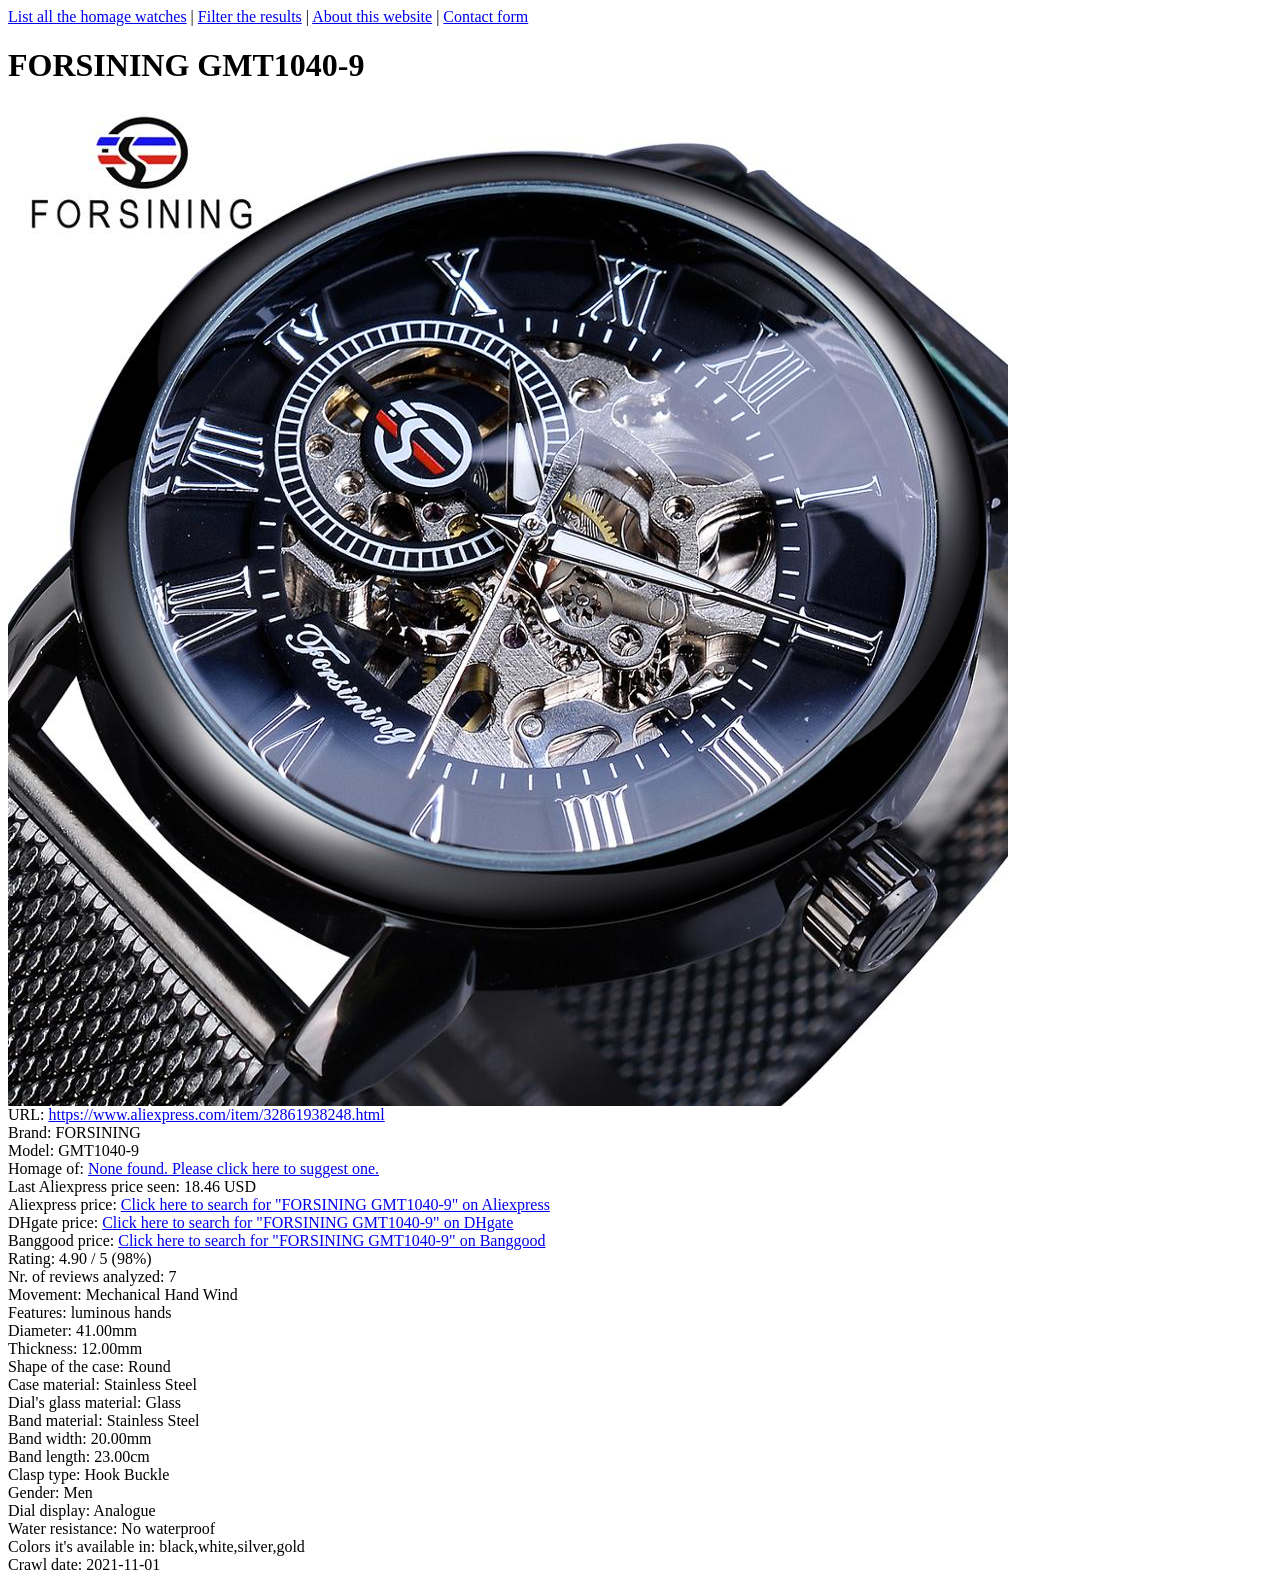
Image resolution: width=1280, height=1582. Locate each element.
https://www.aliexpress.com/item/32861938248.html (216, 1114)
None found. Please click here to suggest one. (233, 1168)
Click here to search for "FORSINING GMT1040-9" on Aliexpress (335, 1204)
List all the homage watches (97, 16)
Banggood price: (63, 1240)
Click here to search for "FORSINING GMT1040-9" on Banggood (331, 1240)
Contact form (485, 16)
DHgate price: (55, 1222)
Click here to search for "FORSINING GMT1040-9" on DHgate (307, 1222)
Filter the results (250, 16)
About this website (372, 16)
